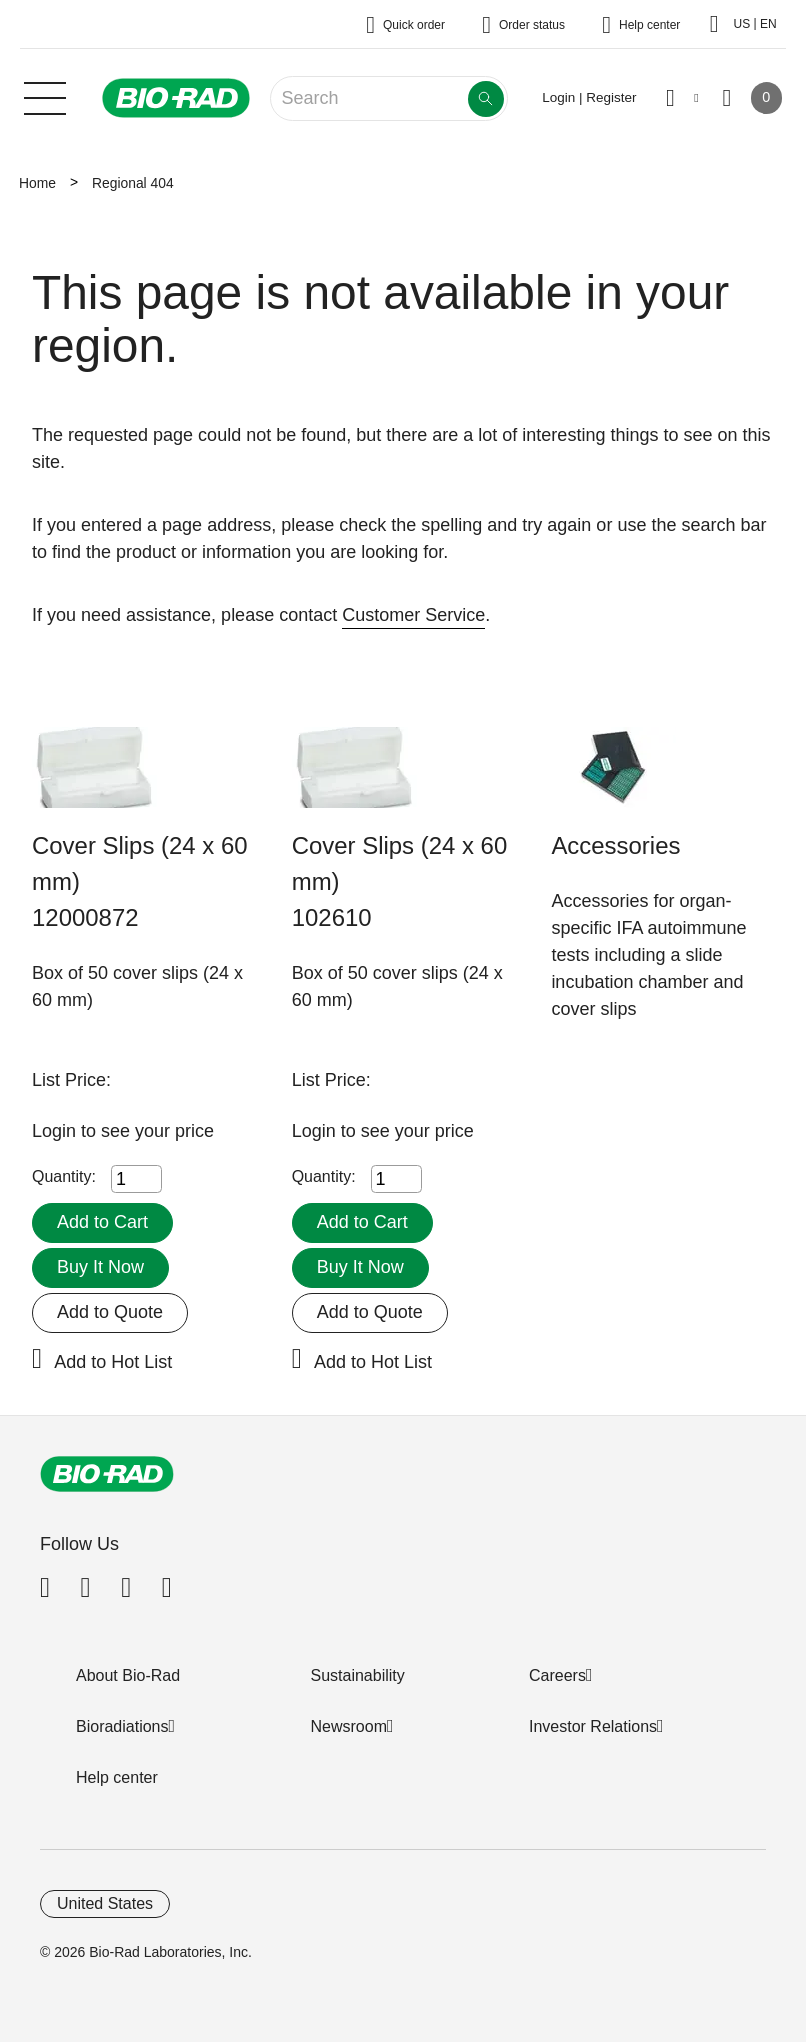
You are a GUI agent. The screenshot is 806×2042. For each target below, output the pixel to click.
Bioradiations (122, 1726)
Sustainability (358, 1675)
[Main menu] (45, 96)
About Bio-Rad (128, 1675)
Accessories (615, 845)
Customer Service (413, 615)
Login (56, 1131)
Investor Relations (593, 1726)
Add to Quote (110, 1312)
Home (37, 183)
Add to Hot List (113, 1362)
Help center (117, 1777)
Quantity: (64, 1176)
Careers (557, 1675)
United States (105, 1903)
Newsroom (349, 1726)
